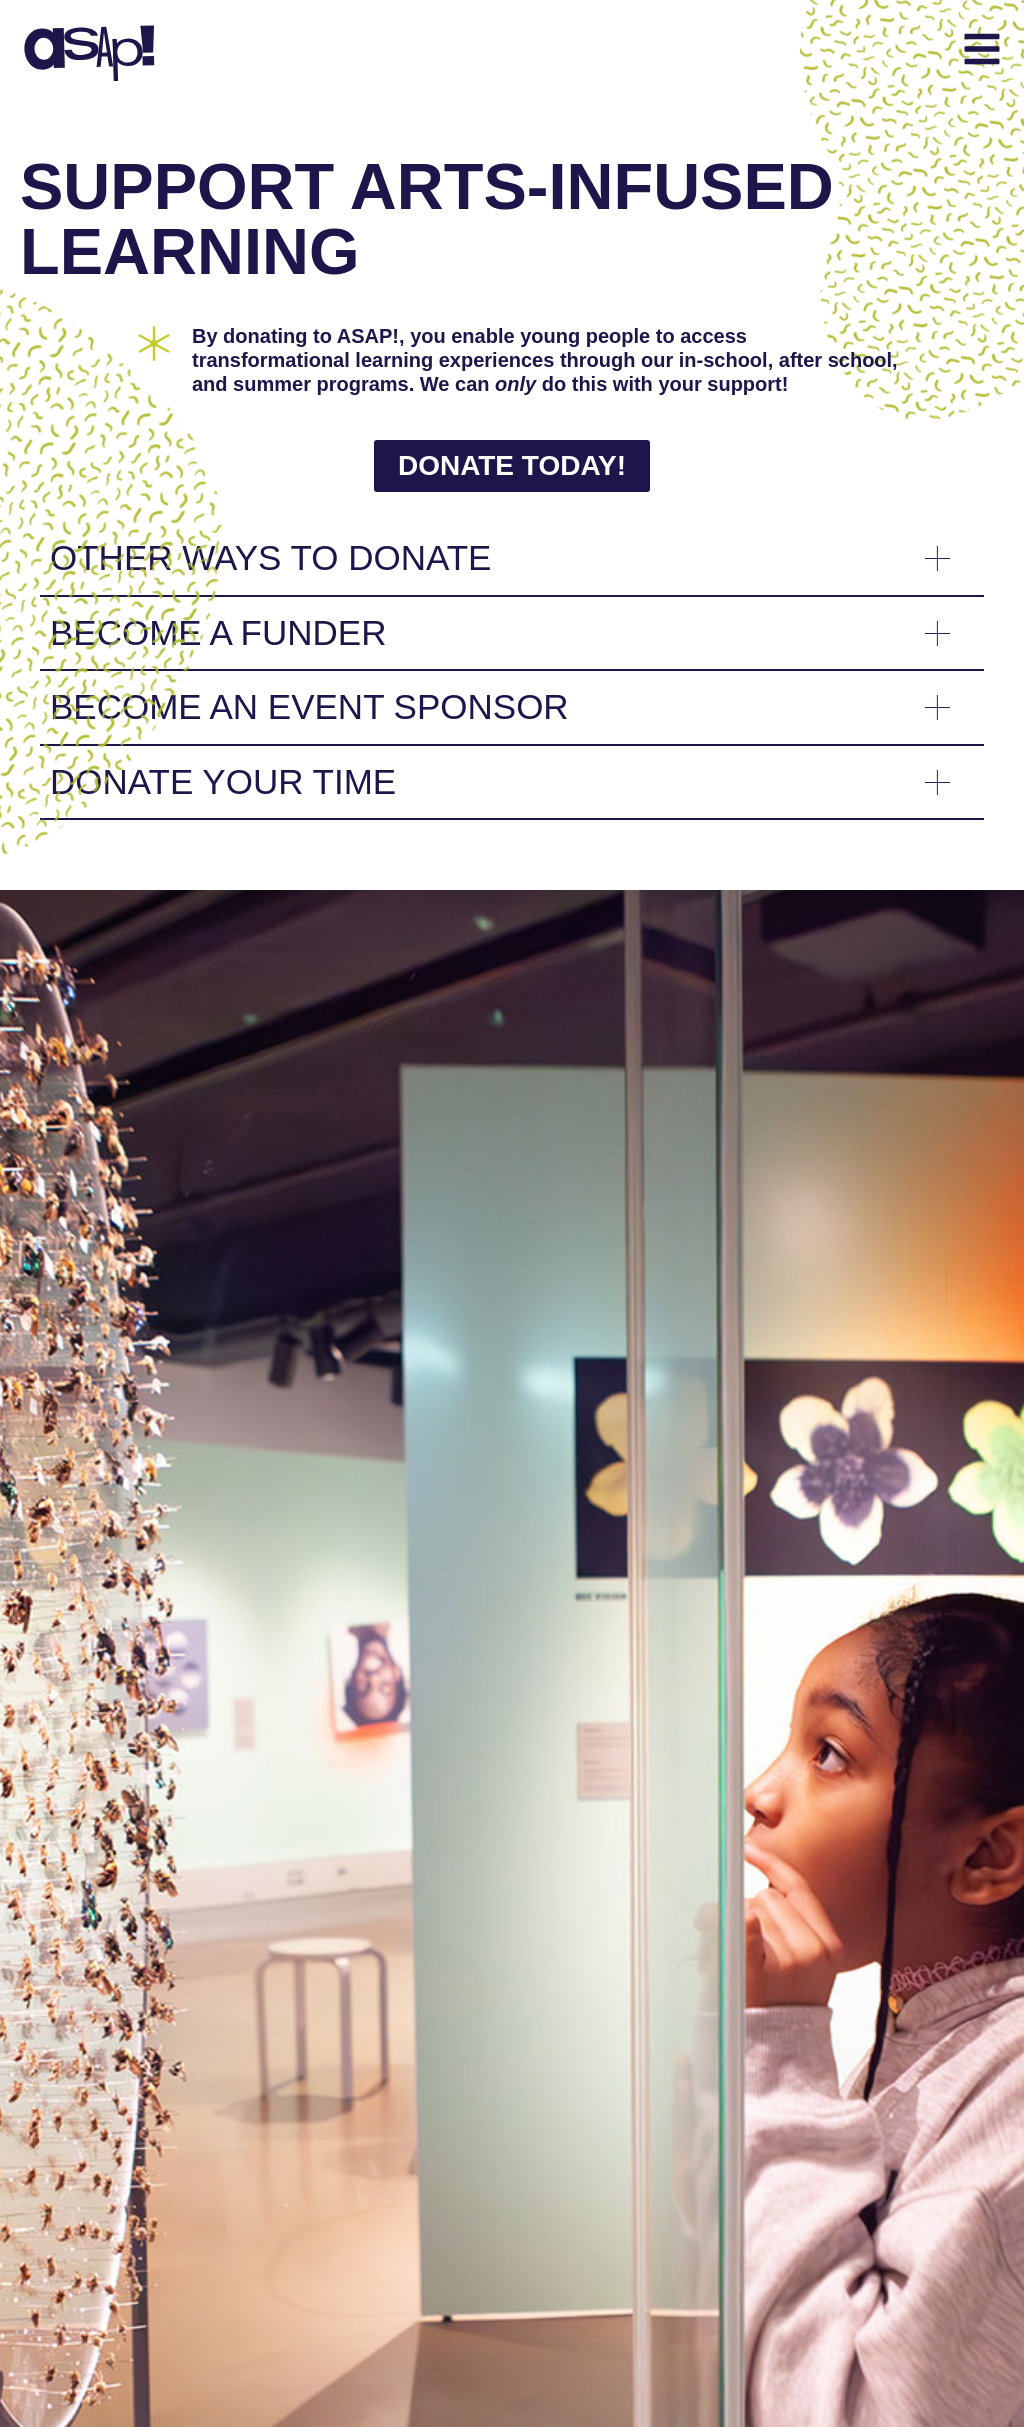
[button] (623, 52)
